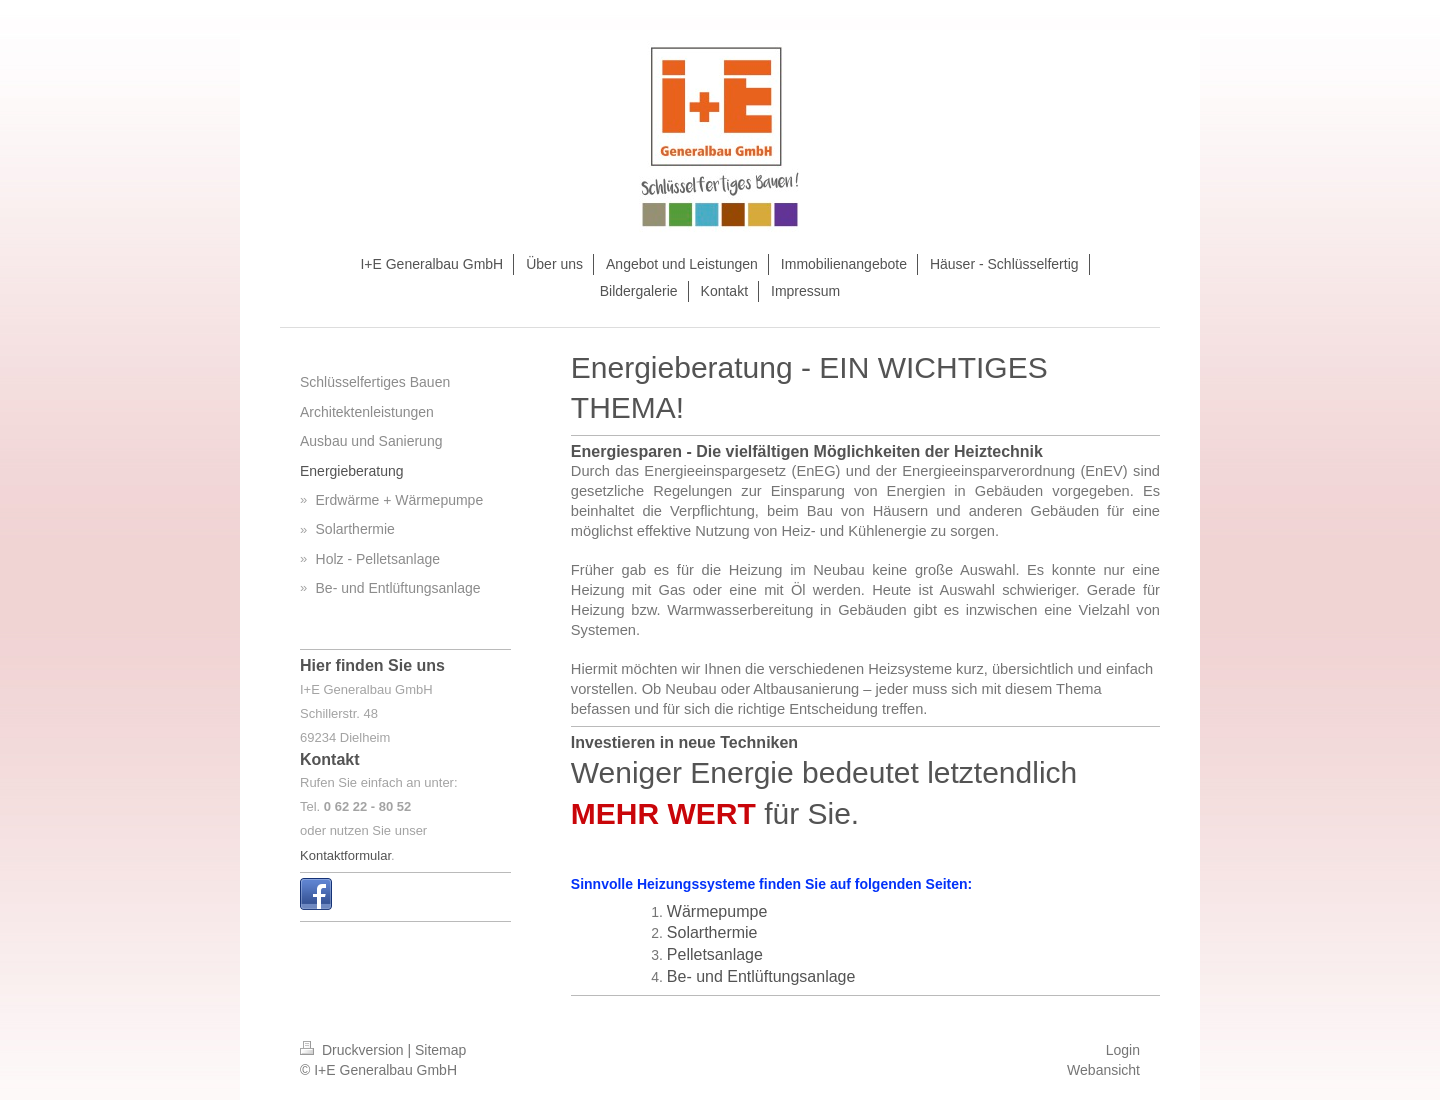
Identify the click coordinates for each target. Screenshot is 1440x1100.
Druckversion (353, 1050)
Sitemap (440, 1050)
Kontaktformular (345, 855)
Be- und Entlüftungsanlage (761, 976)
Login (1123, 1050)
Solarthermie (712, 932)
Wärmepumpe (717, 911)
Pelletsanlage (715, 954)
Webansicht (1103, 1070)
